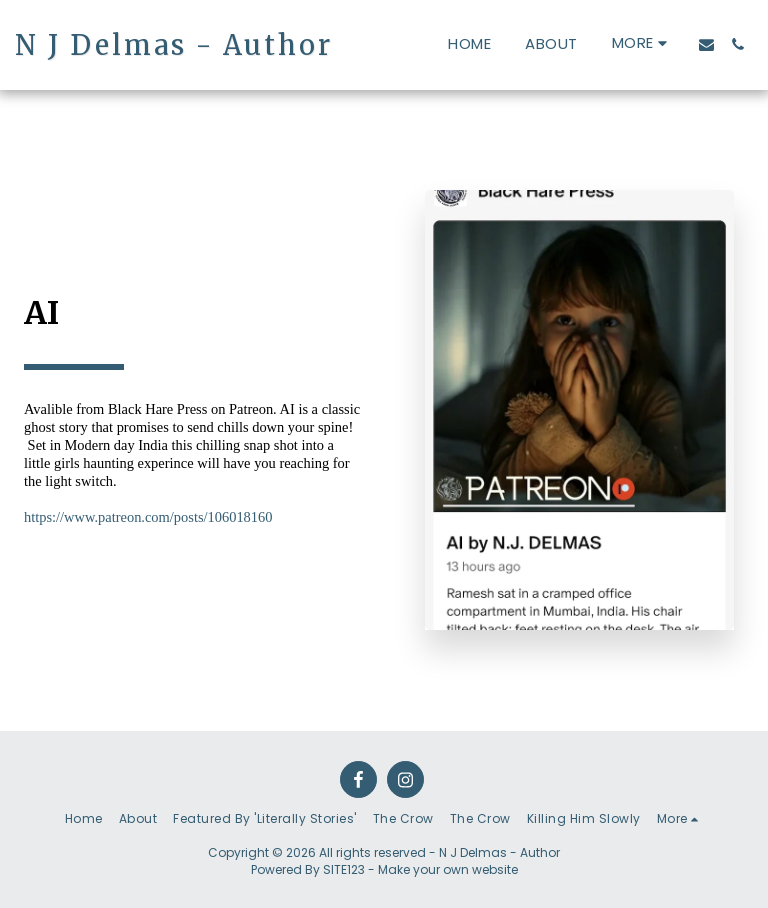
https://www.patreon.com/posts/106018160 (148, 517)
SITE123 (344, 869)
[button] (706, 44)
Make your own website (448, 869)
